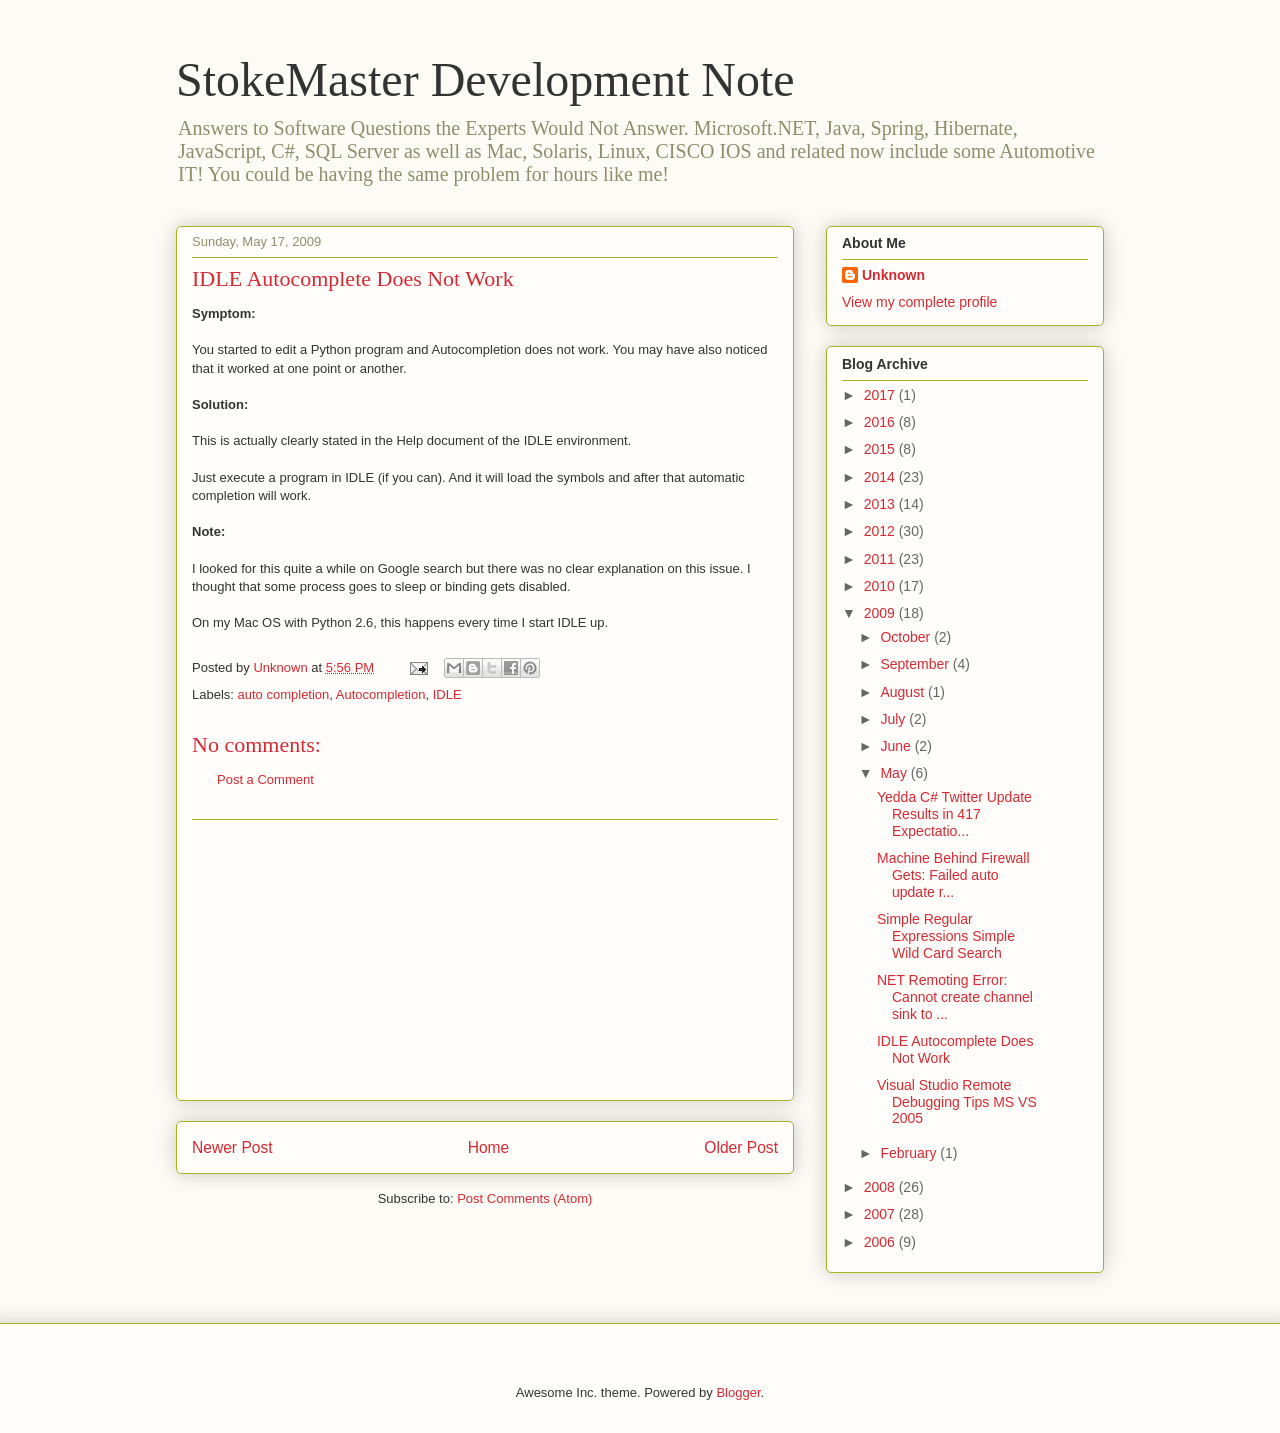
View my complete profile (919, 302)
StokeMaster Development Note (485, 79)
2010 (881, 586)
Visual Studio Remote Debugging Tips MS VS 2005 (957, 1102)
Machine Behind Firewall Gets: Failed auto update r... (953, 875)
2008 (881, 1187)
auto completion (284, 694)
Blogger (738, 1392)
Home (489, 1147)
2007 (881, 1214)
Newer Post (232, 1147)
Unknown (893, 275)
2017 (881, 395)
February (910, 1153)
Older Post (741, 1147)
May (895, 773)
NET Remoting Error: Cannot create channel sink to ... (955, 997)
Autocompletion (381, 694)
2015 (881, 449)
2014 (881, 477)
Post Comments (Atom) (524, 1198)
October (907, 637)
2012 (881, 531)
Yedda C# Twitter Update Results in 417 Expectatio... (954, 814)
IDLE (447, 694)
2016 (881, 422)
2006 (881, 1242)
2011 (881, 559)
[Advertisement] (485, 960)
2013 (881, 504)
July (894, 719)
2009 (881, 613)
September (916, 664)
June (897, 746)
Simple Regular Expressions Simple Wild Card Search (946, 936)
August (903, 692)
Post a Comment (265, 779)
